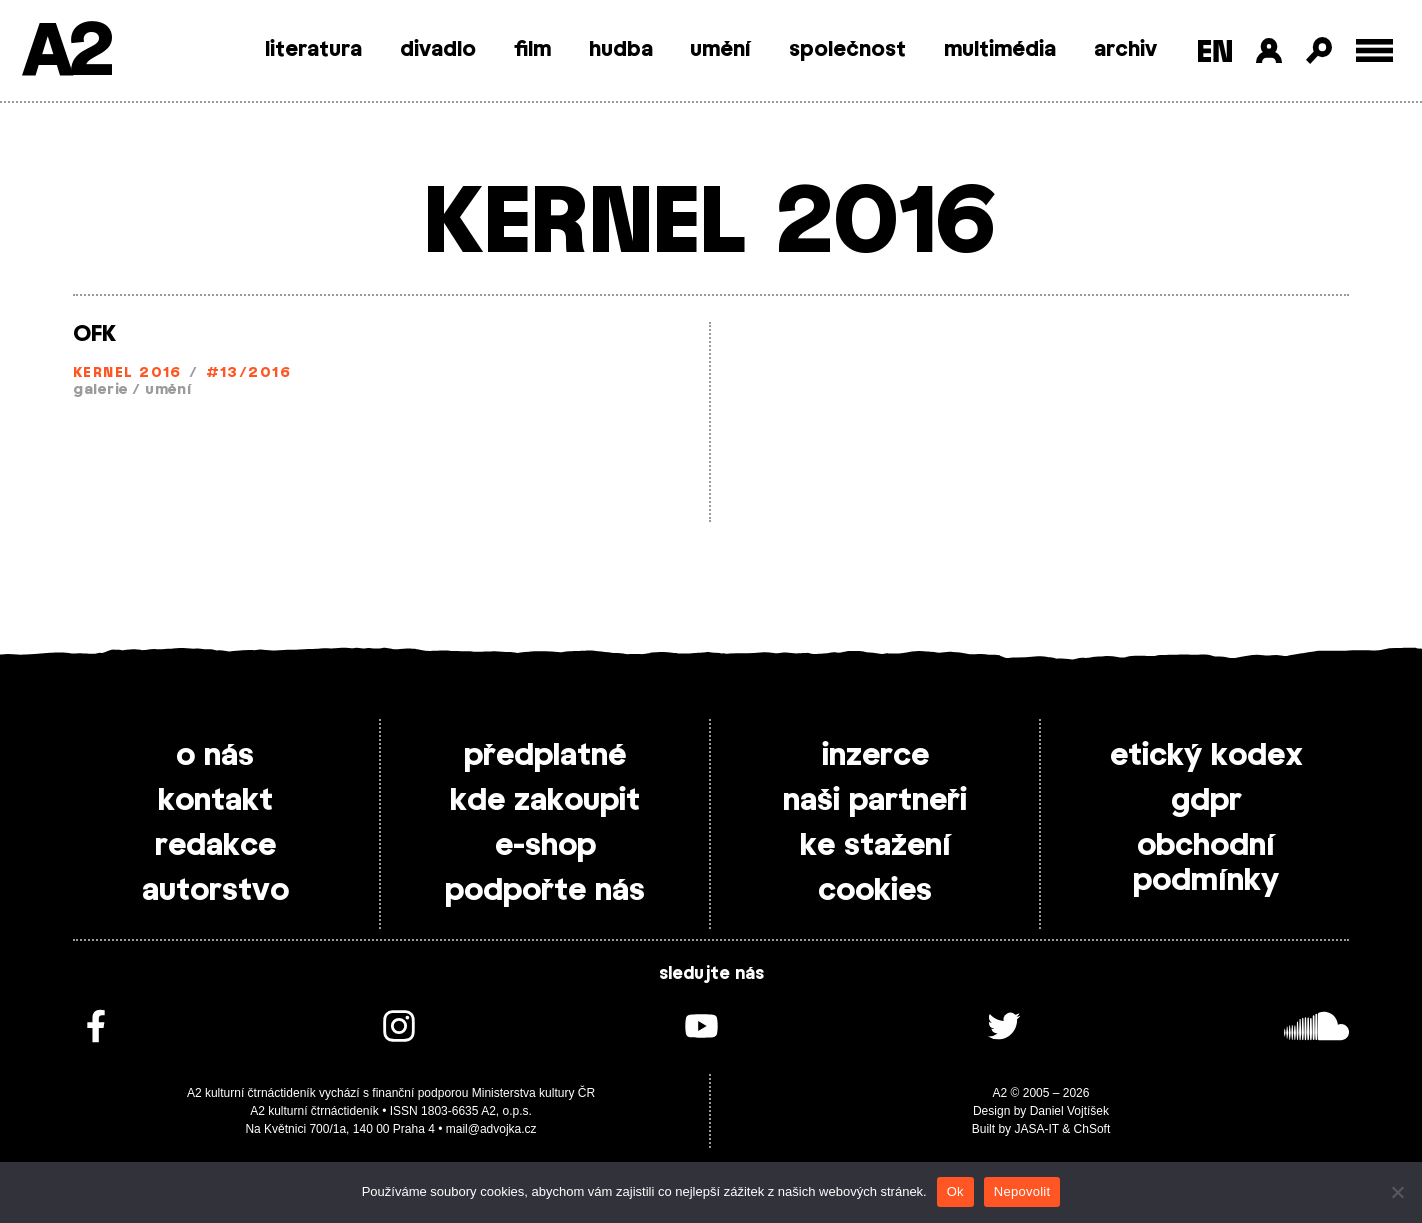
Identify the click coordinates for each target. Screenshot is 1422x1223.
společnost (847, 50)
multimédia (1000, 50)
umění (720, 50)
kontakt (215, 801)
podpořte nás (545, 891)
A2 (65, 52)
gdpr (1206, 801)
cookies (875, 891)
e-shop (545, 846)
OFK (94, 334)
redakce (215, 846)
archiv (1125, 50)
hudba (621, 50)
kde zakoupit (545, 801)
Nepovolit (1022, 1191)
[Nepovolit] (1397, 1192)
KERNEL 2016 (127, 373)
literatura (313, 50)
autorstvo (215, 891)
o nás (215, 756)
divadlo (438, 50)
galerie (100, 390)
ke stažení (875, 846)
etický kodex (1206, 756)
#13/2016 (249, 373)
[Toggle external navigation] (1374, 50)
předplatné (545, 756)
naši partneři (875, 801)
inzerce (875, 756)
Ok (955, 1191)
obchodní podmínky (1206, 863)
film (532, 50)
